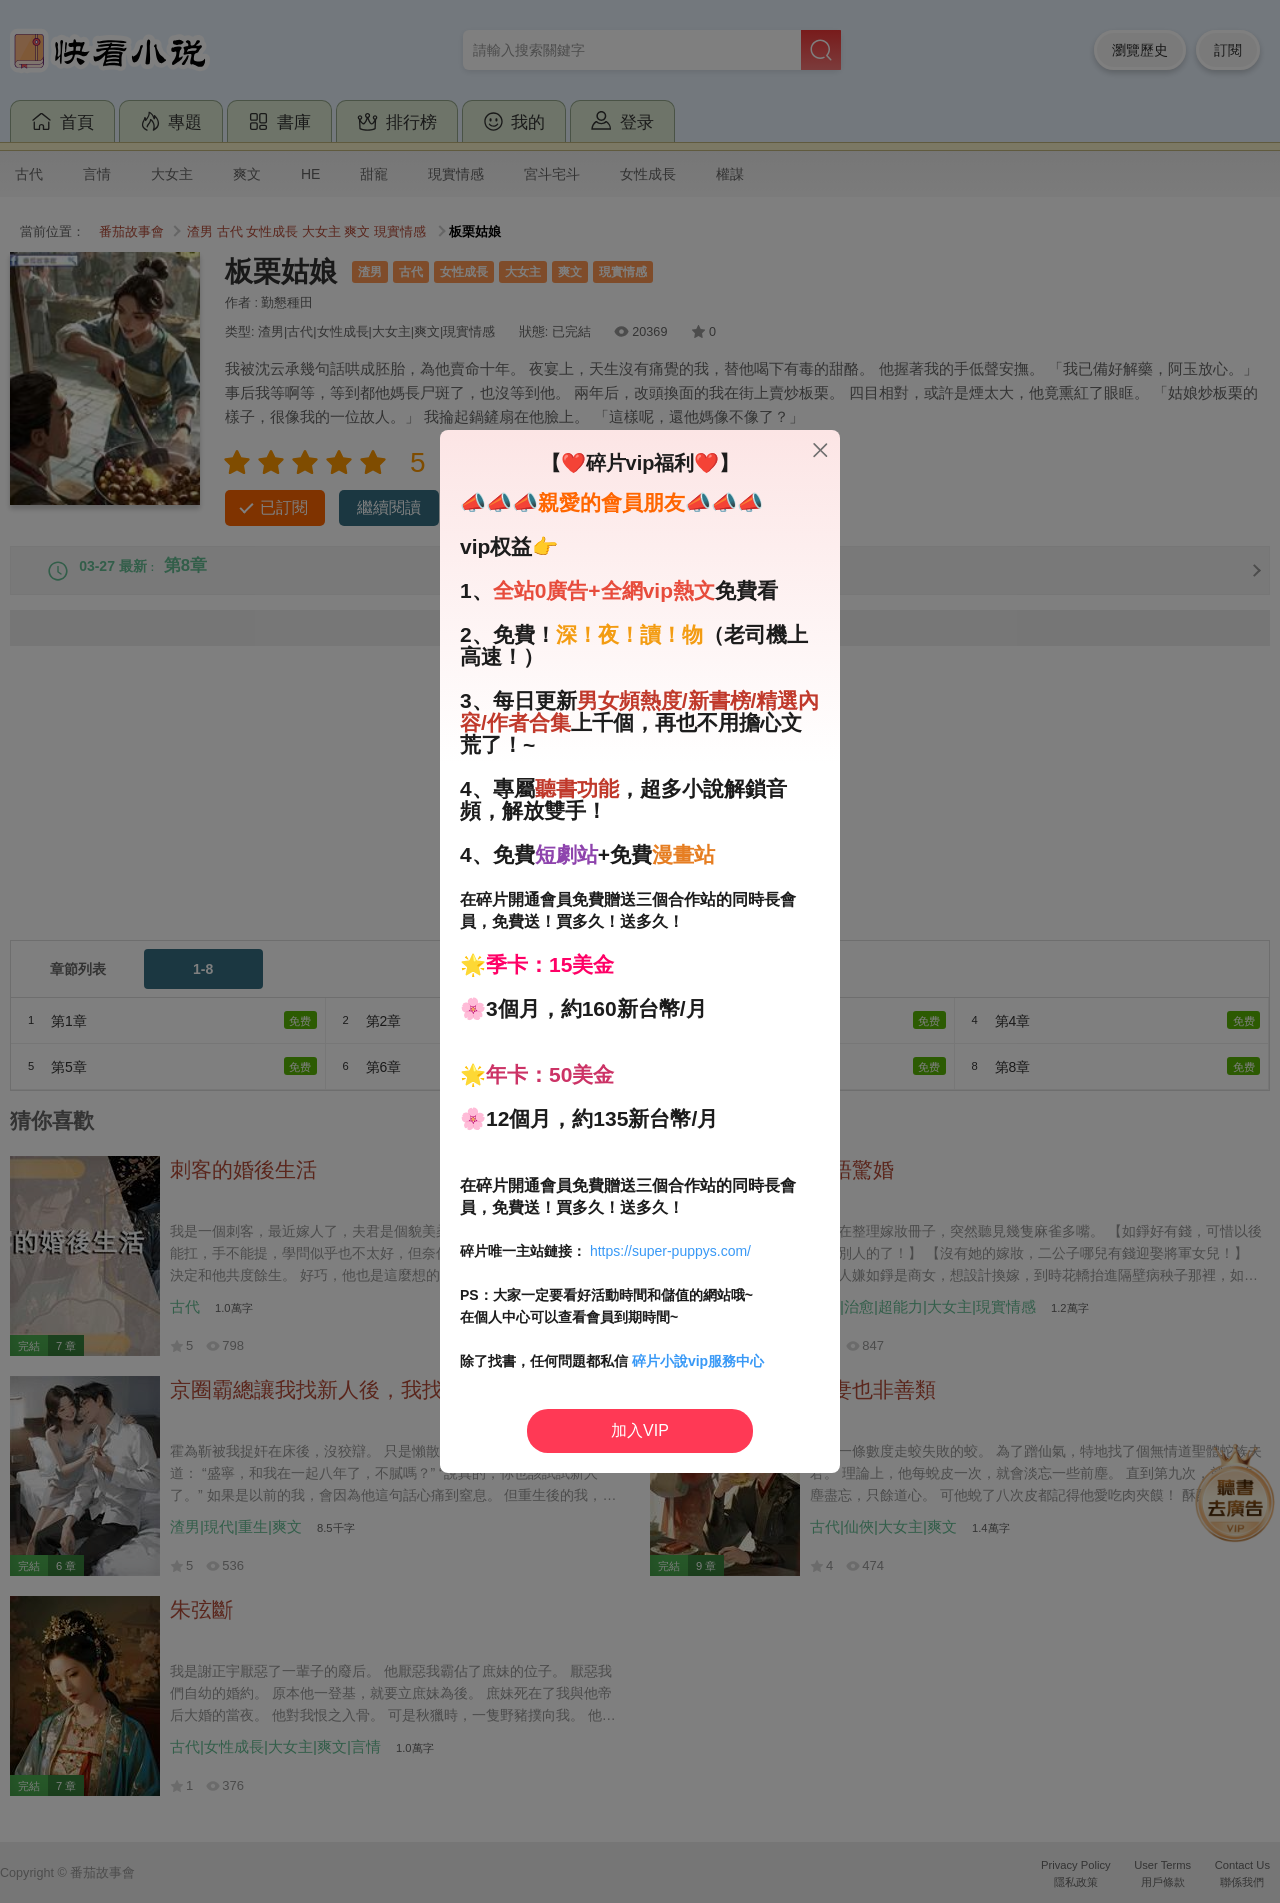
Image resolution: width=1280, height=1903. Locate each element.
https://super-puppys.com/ (670, 1251)
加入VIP (640, 1430)
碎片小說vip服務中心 (698, 1361)
